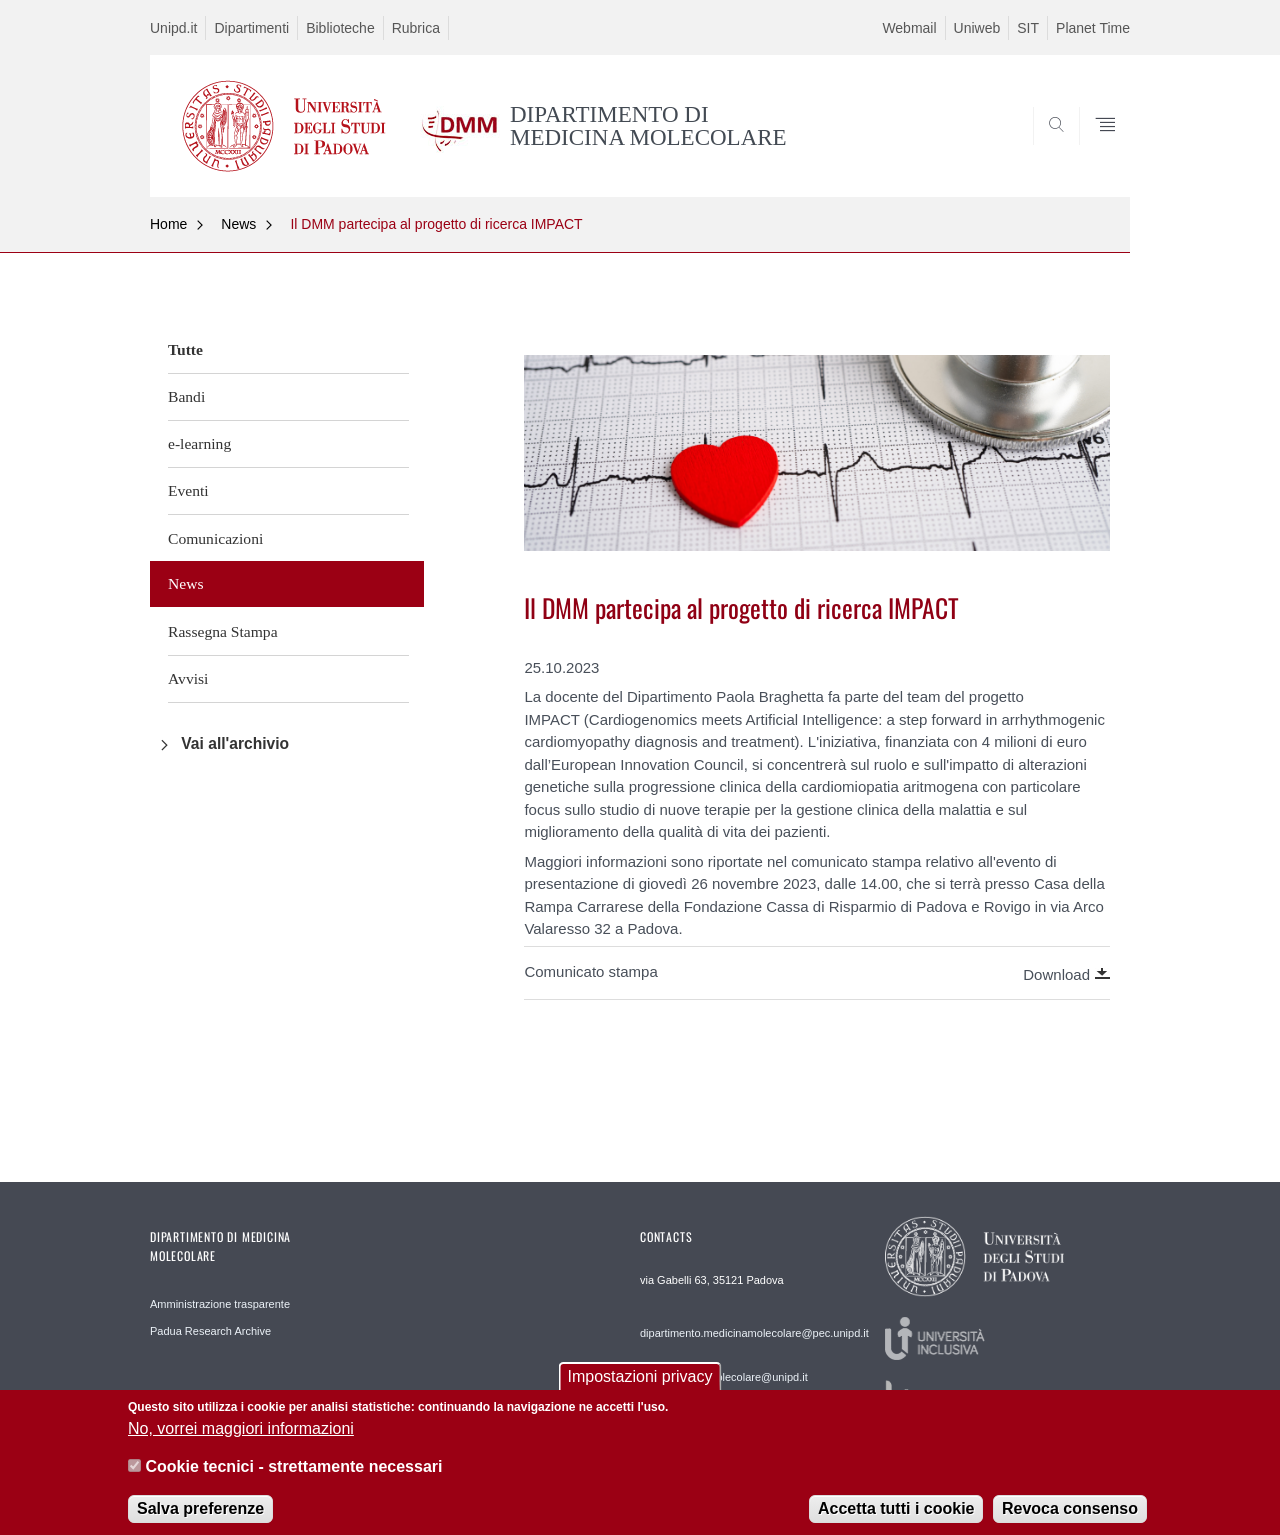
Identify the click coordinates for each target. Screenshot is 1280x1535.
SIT (1028, 28)
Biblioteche (340, 28)
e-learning (199, 443)
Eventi (188, 490)
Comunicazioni (215, 538)
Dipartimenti (251, 28)
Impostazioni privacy (640, 1388)
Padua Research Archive (210, 1331)
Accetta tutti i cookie (896, 1519)
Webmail (909, 28)
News (238, 224)
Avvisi (188, 678)
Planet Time (1093, 28)
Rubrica (416, 28)
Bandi (186, 396)
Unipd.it (173, 28)
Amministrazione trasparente (220, 1304)
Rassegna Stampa (223, 631)
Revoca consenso (1070, 1519)
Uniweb (977, 28)
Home (168, 224)
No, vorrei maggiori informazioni (241, 1439)
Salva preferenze (200, 1519)
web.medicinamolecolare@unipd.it (724, 1377)
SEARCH (1095, 148)
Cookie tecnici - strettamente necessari (293, 1477)
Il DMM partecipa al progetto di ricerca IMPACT (436, 224)
